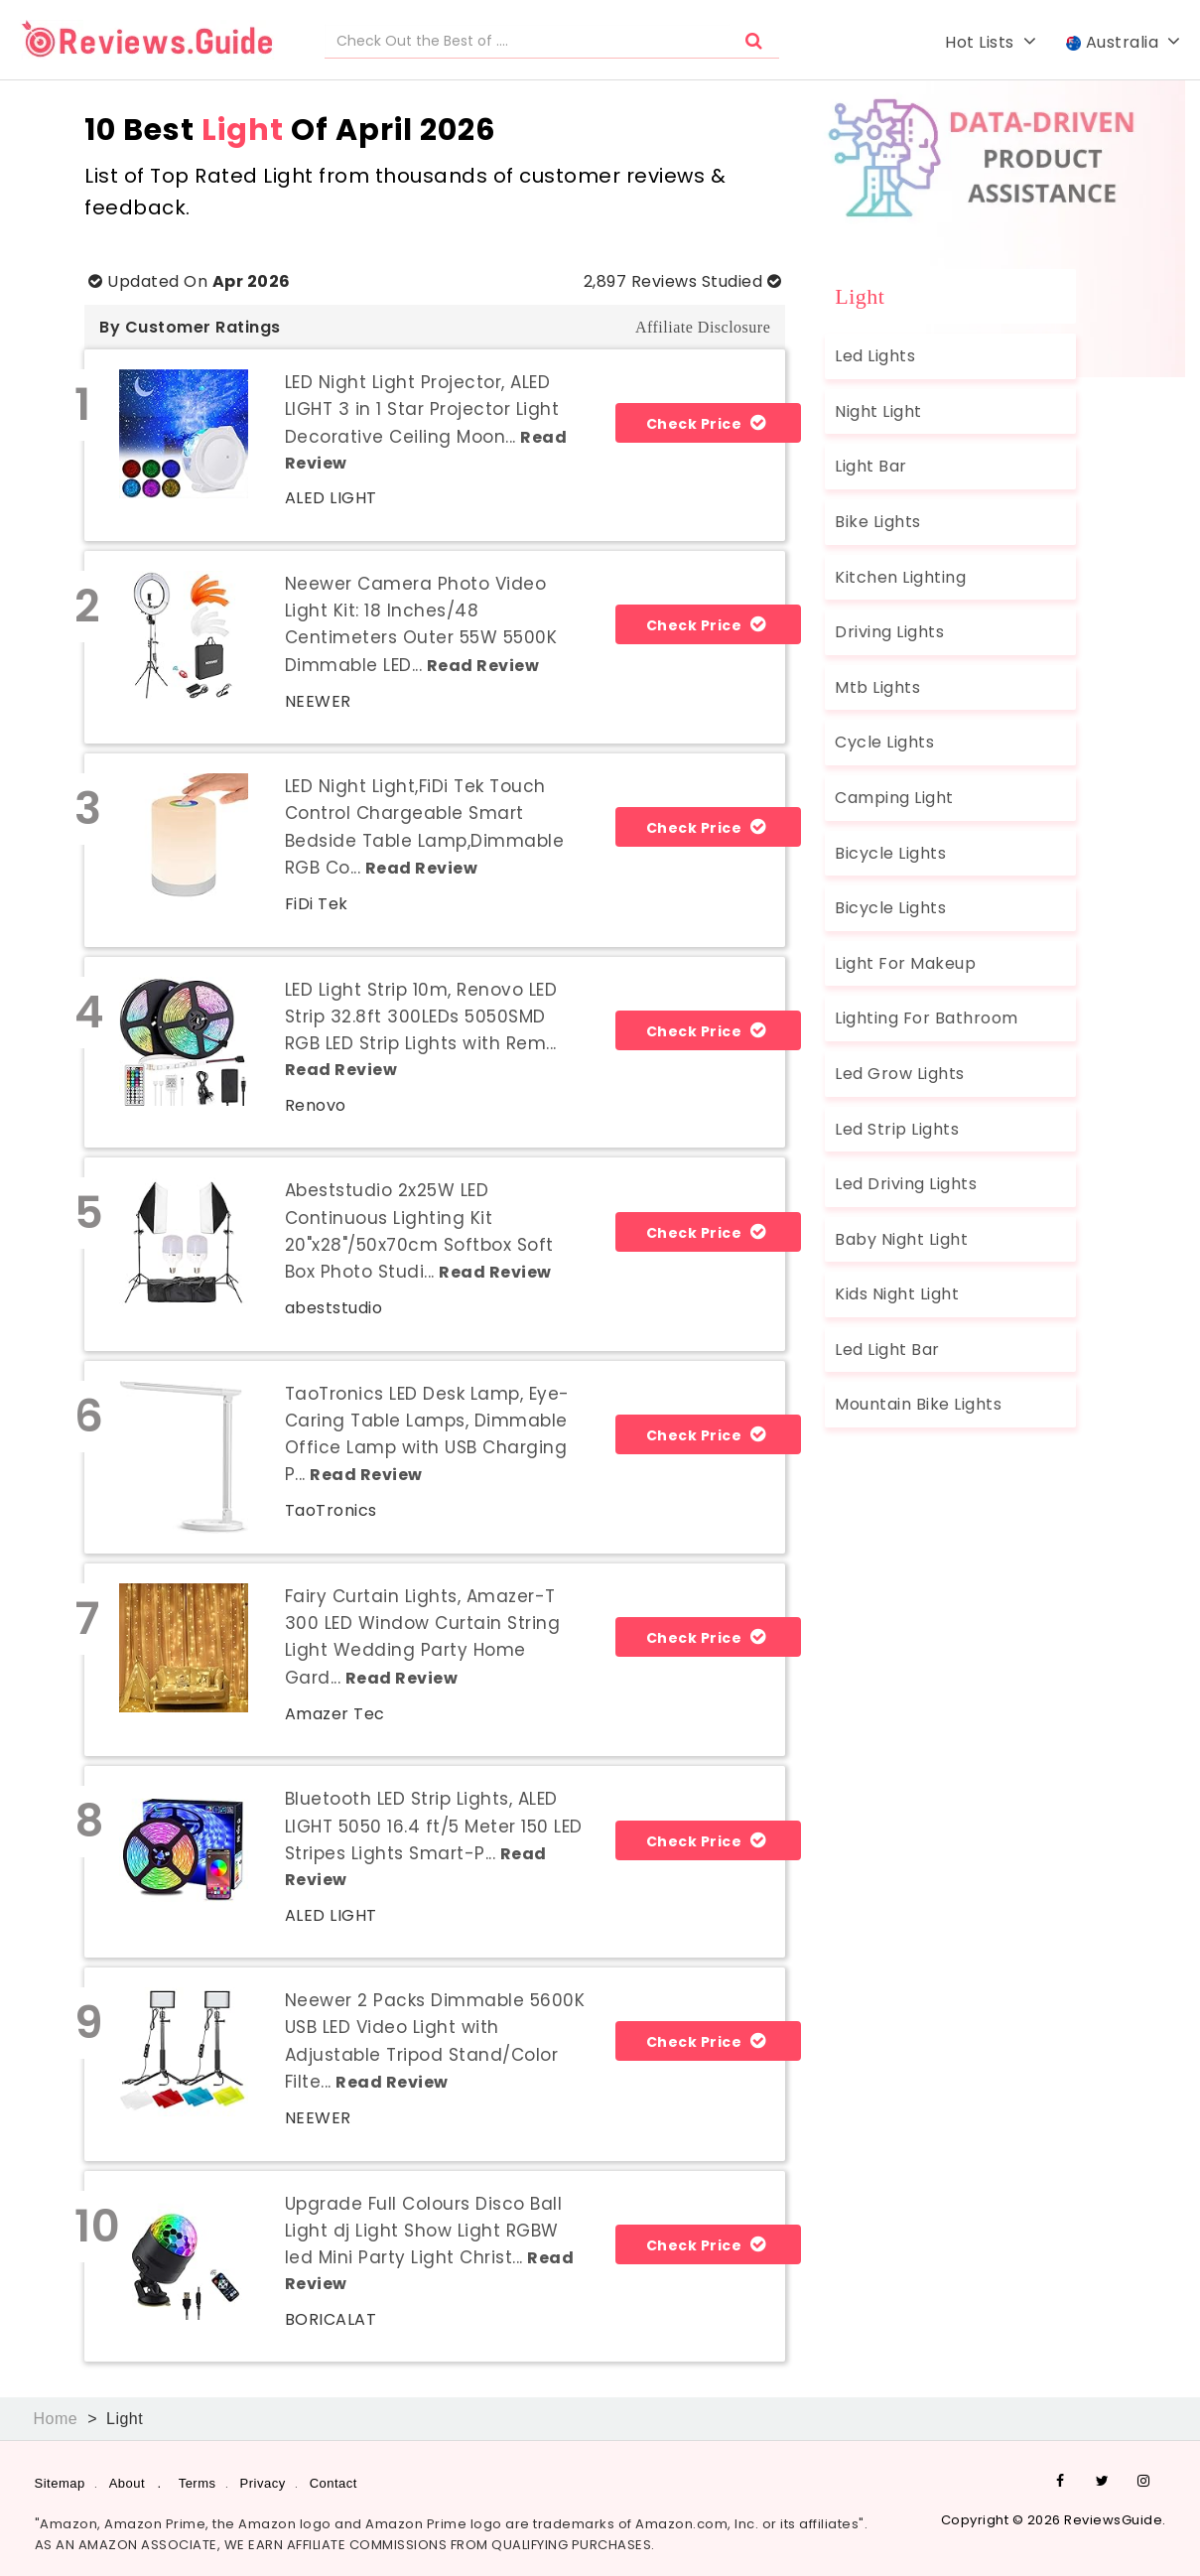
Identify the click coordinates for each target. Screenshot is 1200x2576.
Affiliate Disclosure (702, 327)
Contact (333, 2483)
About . (135, 2483)
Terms (197, 2483)
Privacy (263, 2483)
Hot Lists (990, 42)
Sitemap (60, 2483)
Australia (1123, 42)
